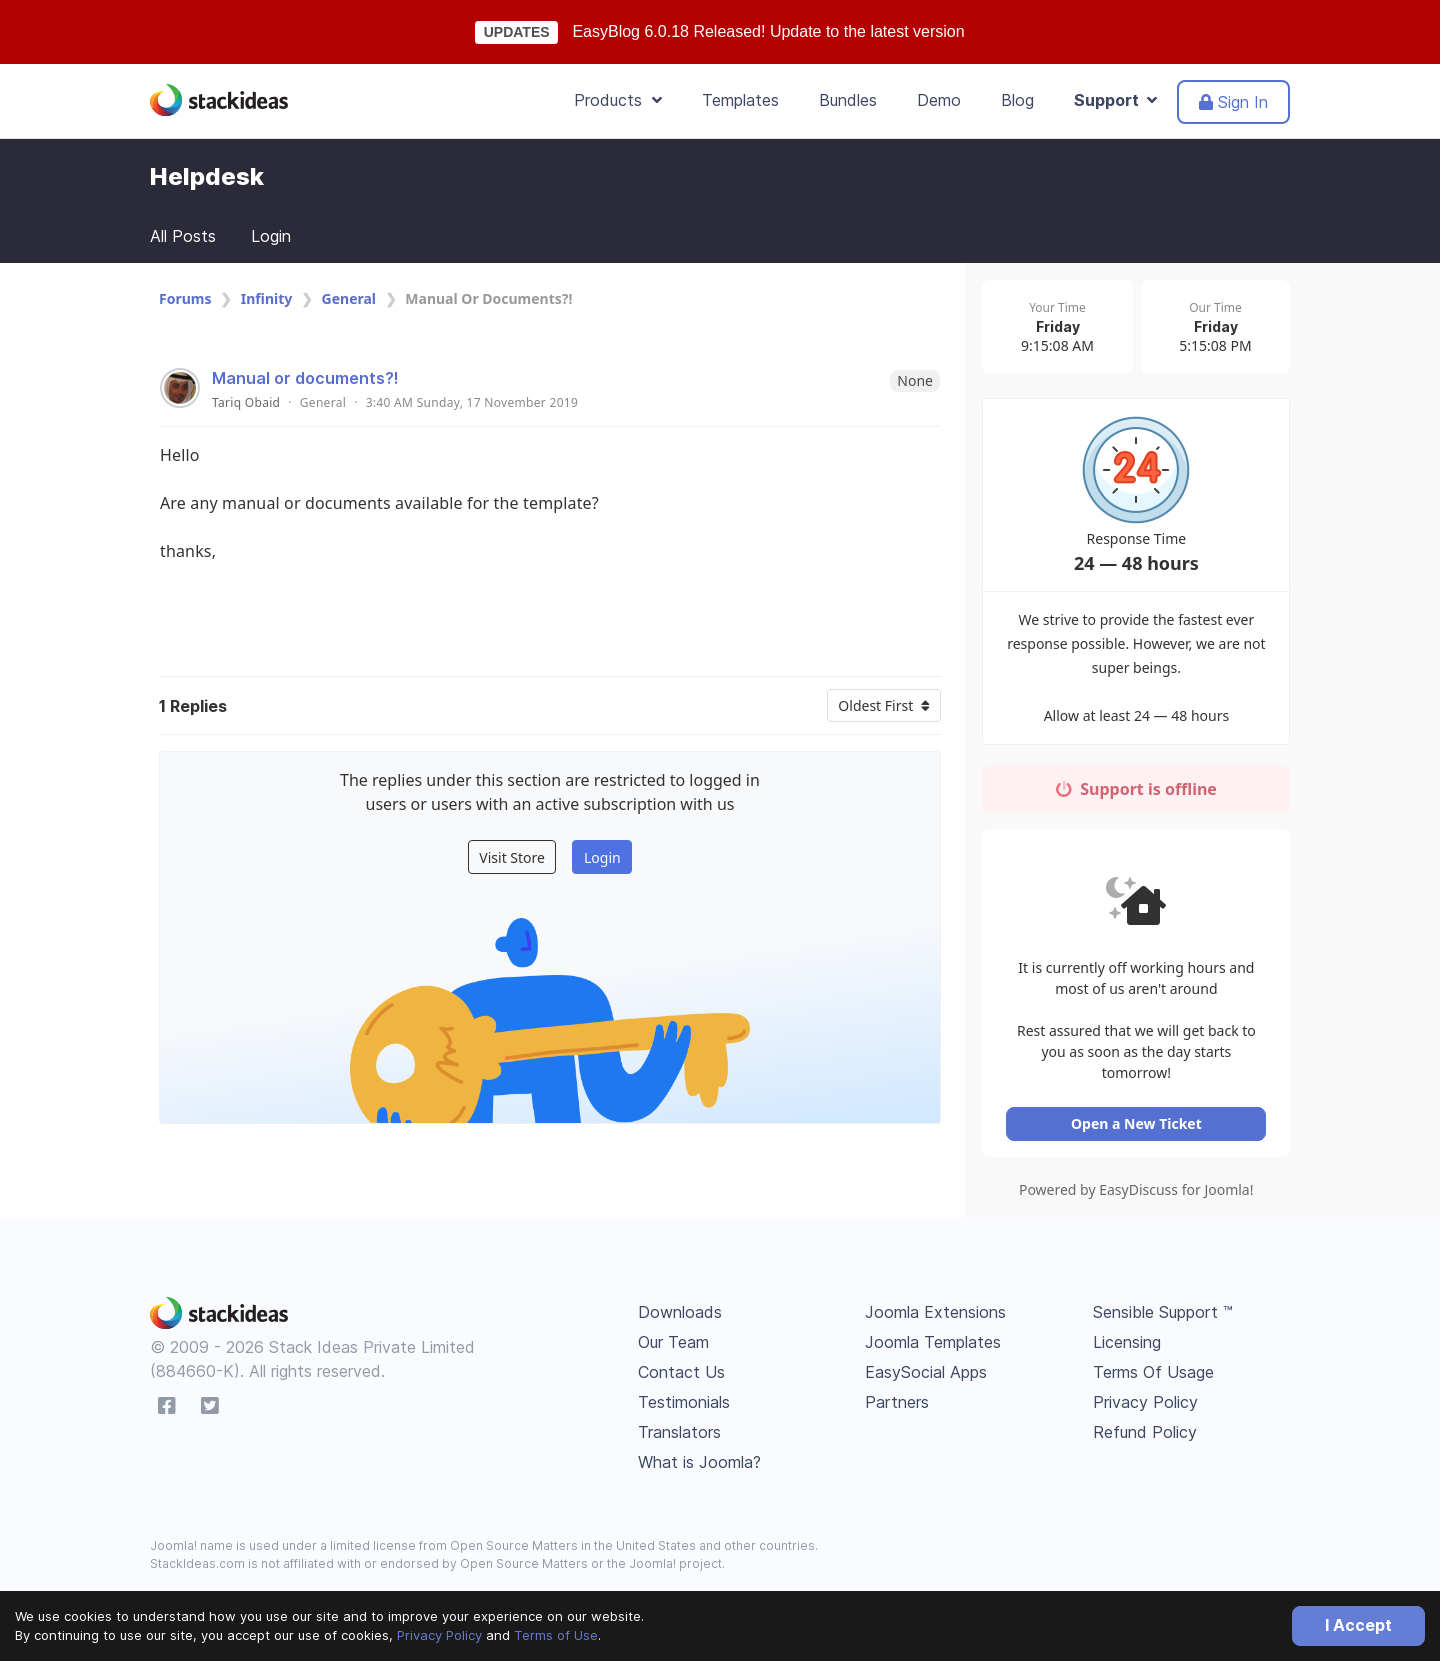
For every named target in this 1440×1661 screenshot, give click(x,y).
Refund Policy (1145, 1439)
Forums (185, 298)
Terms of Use (556, 1635)
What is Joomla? (699, 1469)
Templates (740, 100)
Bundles (848, 100)
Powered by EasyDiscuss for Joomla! (1139, 1196)
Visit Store (512, 857)
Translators (679, 1439)
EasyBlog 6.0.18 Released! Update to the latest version (768, 31)
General (349, 298)
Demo (939, 100)
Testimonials (684, 1409)
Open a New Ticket (1139, 1130)
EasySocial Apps (926, 1379)
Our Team (673, 1349)
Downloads (680, 1319)
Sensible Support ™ (1163, 1319)
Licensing (1127, 1349)
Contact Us (681, 1379)
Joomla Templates (933, 1349)
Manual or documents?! (305, 378)
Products (618, 100)
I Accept (1358, 1625)
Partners (897, 1409)
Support (1115, 100)
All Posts (183, 236)
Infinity (267, 298)
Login (271, 236)
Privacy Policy (439, 1635)
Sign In (1233, 102)
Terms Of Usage (1153, 1379)
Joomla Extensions (935, 1319)
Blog (1017, 100)
